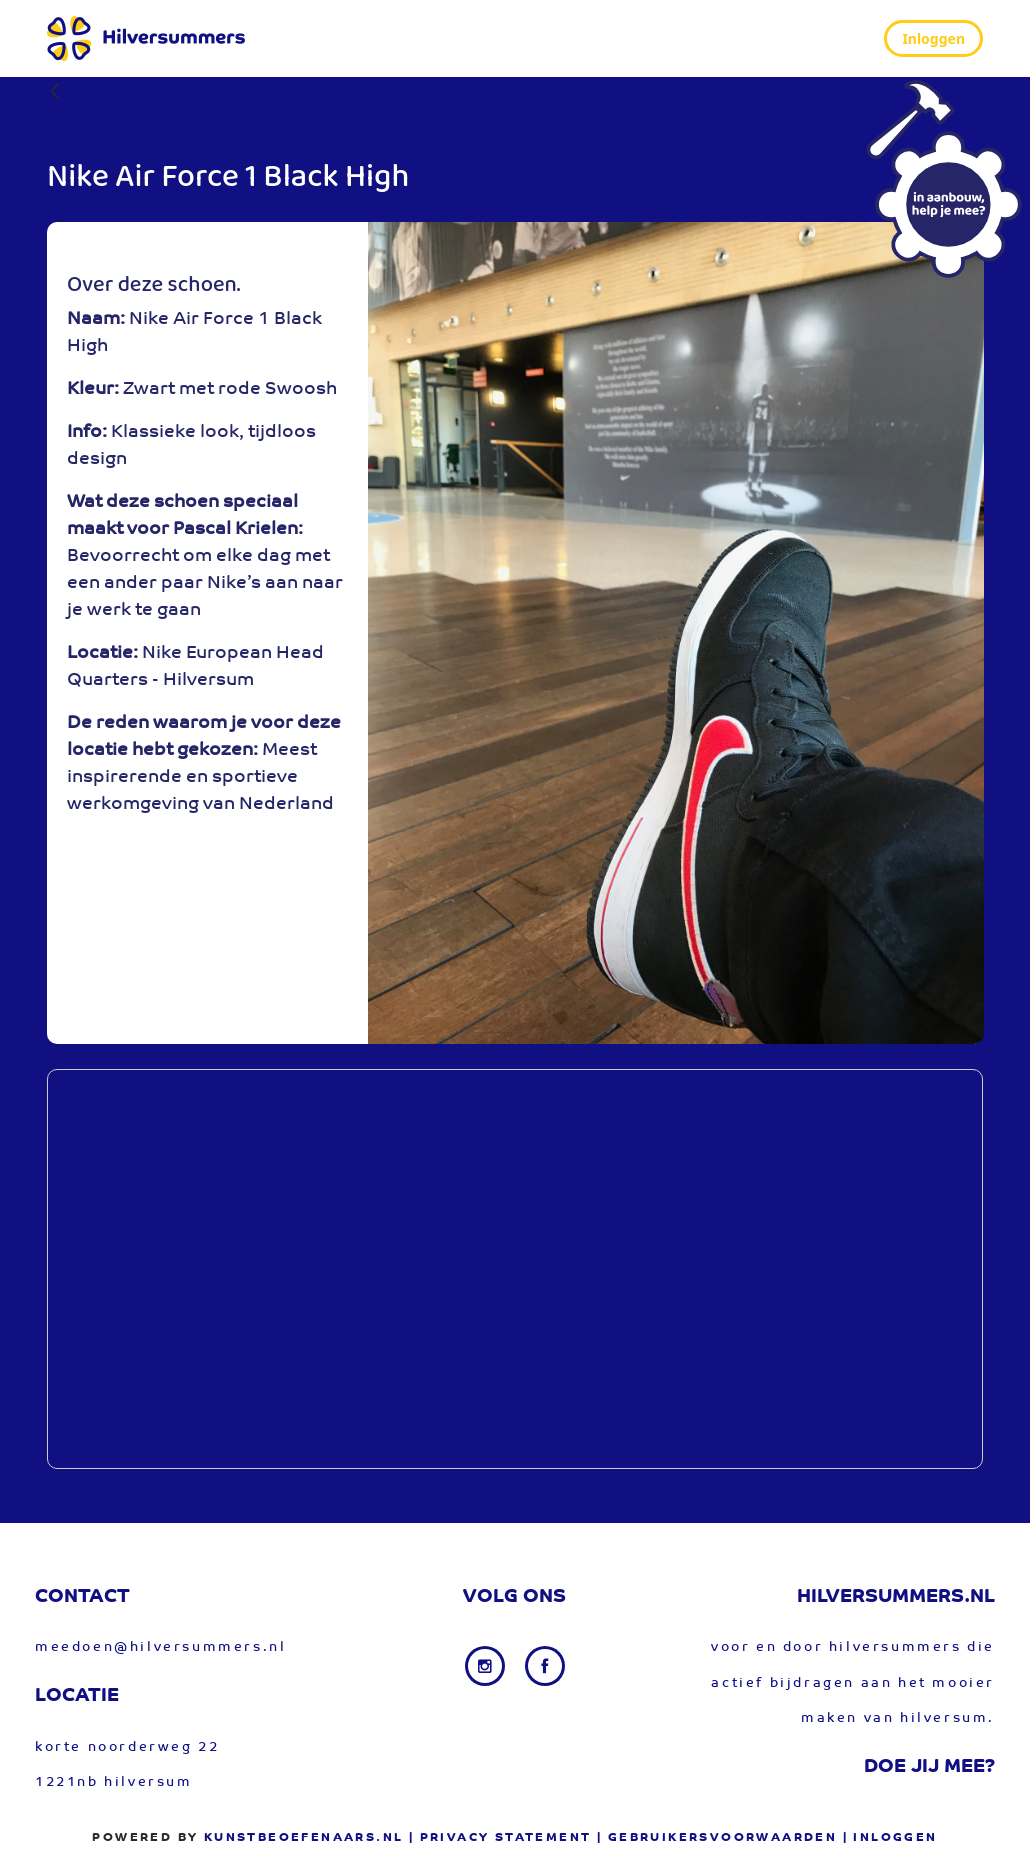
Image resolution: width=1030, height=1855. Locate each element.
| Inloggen (890, 1838)
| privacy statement (500, 1838)
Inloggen (933, 38)
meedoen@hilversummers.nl (160, 1647)
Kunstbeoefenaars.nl (304, 1838)
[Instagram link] (487, 1666)
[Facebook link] (545, 1666)
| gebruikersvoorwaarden (717, 1838)
